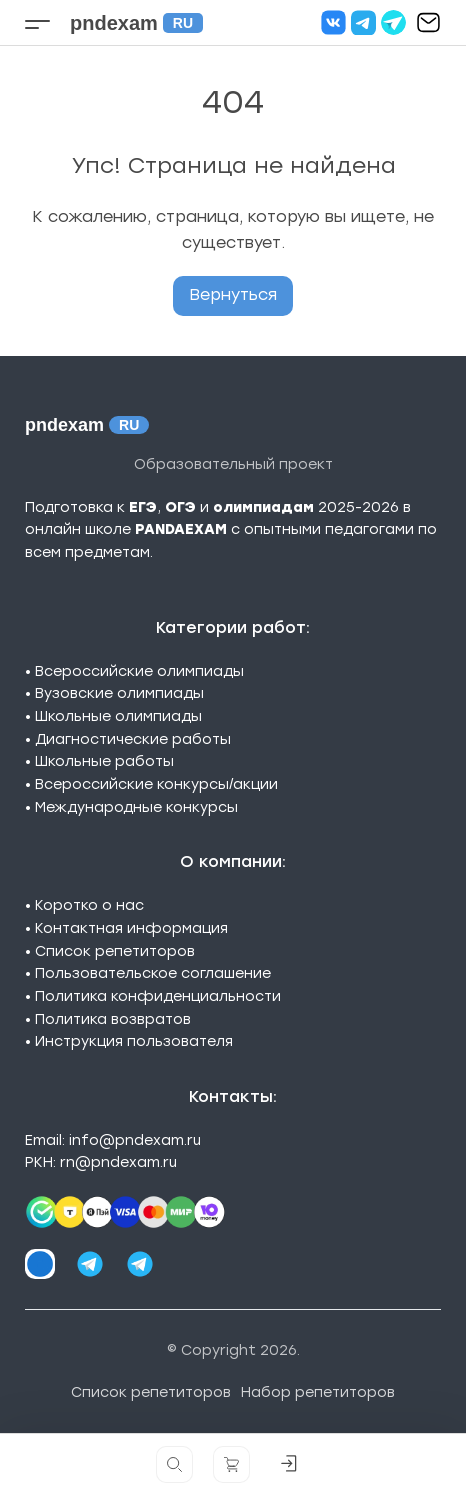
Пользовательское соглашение (153, 973)
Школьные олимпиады (118, 716)
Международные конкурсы (136, 807)
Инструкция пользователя (134, 1041)
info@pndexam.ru (135, 1140)
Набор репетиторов (318, 1392)
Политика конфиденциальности (158, 996)
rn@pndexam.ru (118, 1162)
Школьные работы (104, 761)
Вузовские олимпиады (119, 693)
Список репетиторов (115, 951)
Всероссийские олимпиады (139, 671)
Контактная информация (131, 928)
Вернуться (233, 294)
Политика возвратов (113, 1019)
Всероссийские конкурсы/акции (156, 784)
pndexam (136, 23)
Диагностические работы (133, 739)
